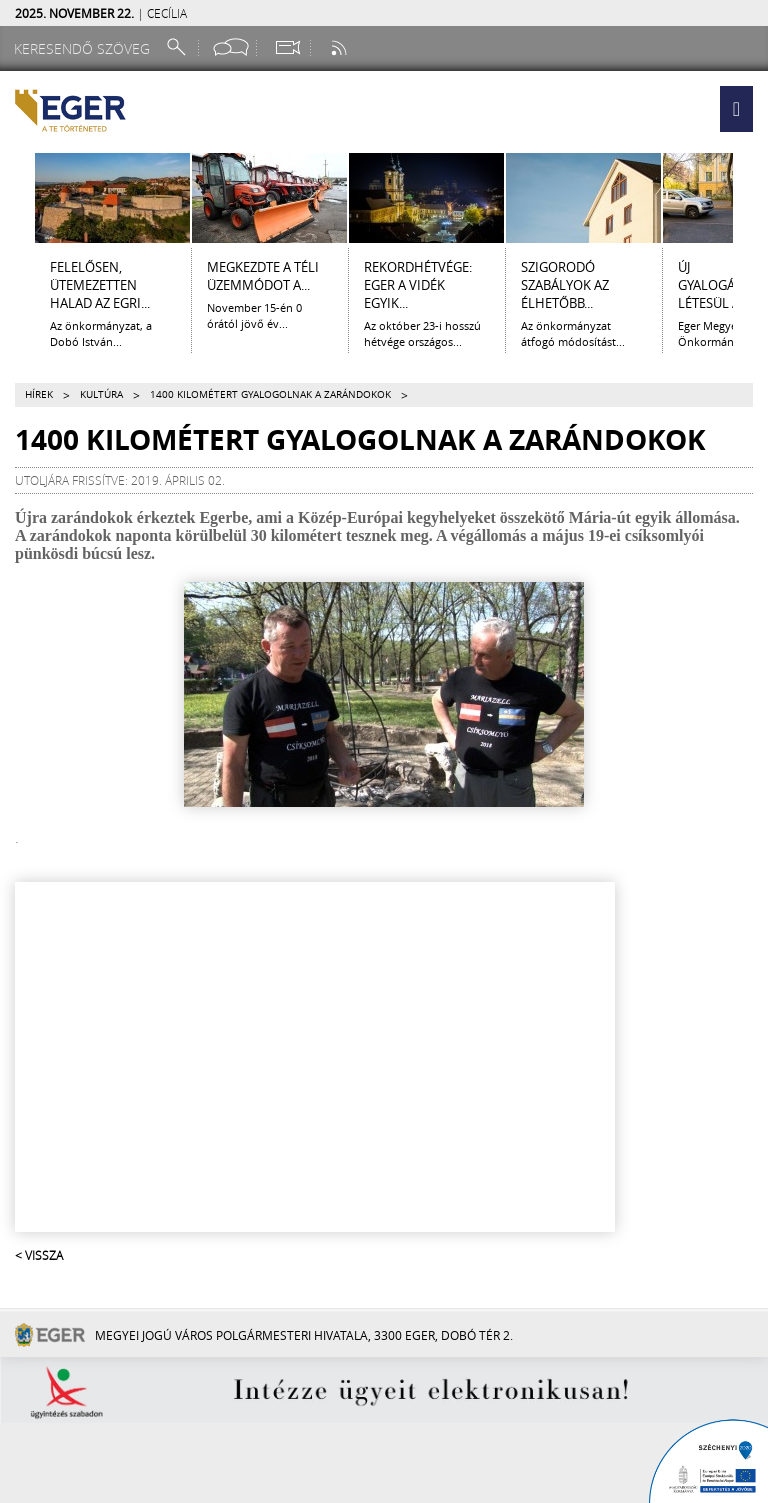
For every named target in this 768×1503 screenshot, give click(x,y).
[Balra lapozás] (17, 198)
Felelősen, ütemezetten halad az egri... (100, 285)
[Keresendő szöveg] (85, 48)
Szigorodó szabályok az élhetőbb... (565, 285)
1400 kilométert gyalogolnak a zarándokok (270, 394)
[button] (736, 109)
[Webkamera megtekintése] (287, 47)
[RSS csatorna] (341, 47)
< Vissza (39, 1255)
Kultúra (101, 394)
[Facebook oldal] (231, 47)
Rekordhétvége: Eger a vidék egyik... (418, 285)
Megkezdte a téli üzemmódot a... (263, 276)
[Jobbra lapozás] (751, 198)
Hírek (39, 394)
